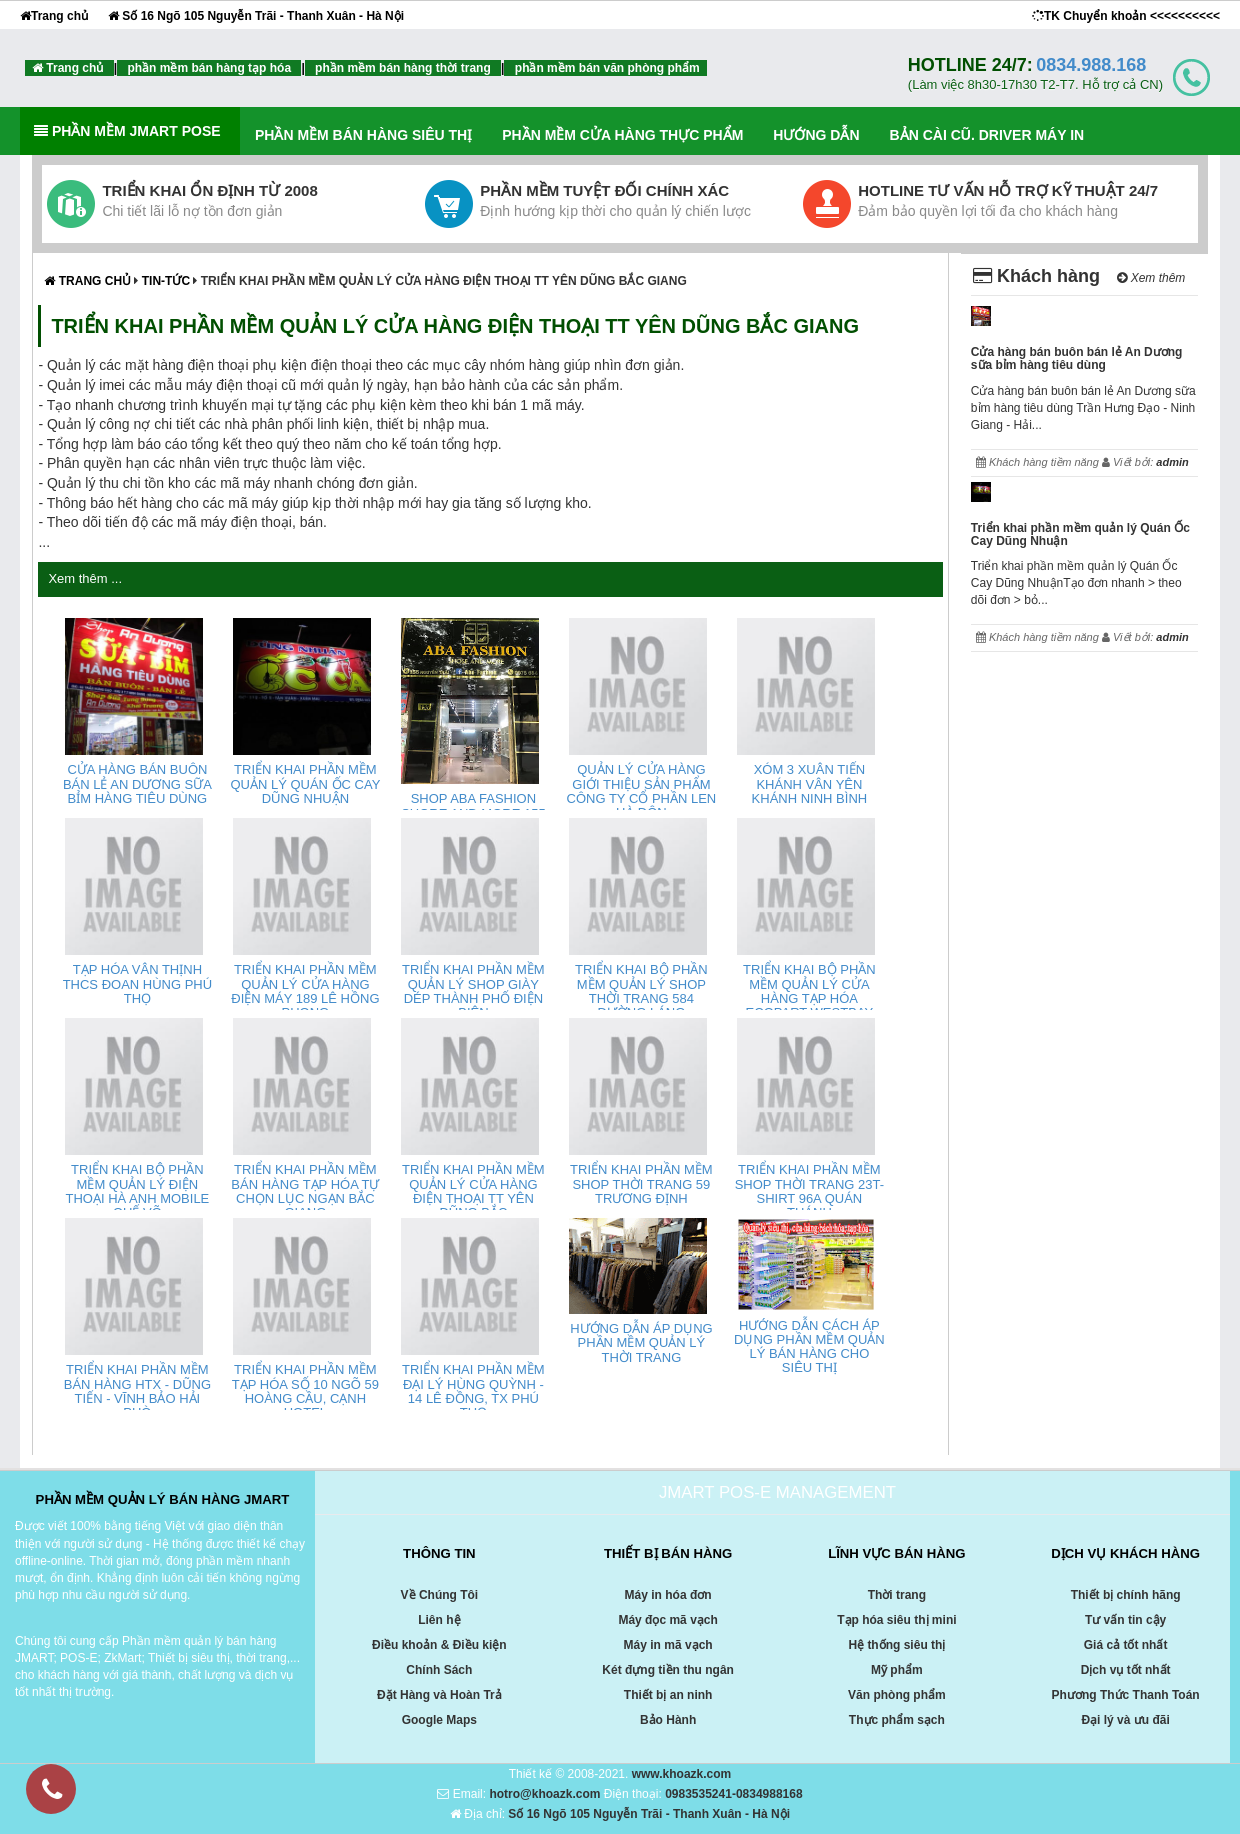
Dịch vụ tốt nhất (1126, 1670)
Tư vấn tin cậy (1125, 1620)
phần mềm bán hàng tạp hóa (209, 68)
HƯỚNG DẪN (816, 135)
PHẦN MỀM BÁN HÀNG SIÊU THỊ (363, 135)
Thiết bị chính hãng (1126, 1595)
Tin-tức (168, 281)
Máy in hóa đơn (668, 1595)
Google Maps (439, 1720)
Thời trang (897, 1595)
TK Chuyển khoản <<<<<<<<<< (1126, 16)
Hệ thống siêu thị (896, 1645)
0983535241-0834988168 (733, 1794)
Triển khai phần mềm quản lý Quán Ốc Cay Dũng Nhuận (1080, 534)
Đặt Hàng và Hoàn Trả (439, 1695)
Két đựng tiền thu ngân (668, 1670)
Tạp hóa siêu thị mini (896, 1620)
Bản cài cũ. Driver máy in (987, 135)
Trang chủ (54, 16)
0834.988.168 (1091, 65)
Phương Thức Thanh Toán (1126, 1695)
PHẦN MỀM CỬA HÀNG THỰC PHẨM (622, 135)
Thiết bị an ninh (668, 1695)
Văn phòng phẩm (897, 1695)
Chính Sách (439, 1670)
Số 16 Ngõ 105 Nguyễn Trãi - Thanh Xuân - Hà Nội (256, 16)
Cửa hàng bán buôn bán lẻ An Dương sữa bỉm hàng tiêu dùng (1077, 358)
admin (1172, 462)
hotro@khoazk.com (544, 1794)
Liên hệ (439, 1620)
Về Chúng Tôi (440, 1595)
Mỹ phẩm (897, 1670)
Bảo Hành (668, 1720)
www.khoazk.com (682, 1774)
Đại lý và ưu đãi (1125, 1720)
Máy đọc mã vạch (667, 1620)
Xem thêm (1151, 278)
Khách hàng (1036, 276)
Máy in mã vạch (668, 1645)
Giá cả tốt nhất (1126, 1645)
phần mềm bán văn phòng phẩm (605, 68)
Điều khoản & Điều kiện (439, 1645)
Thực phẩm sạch (897, 1720)
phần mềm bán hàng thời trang (403, 68)
